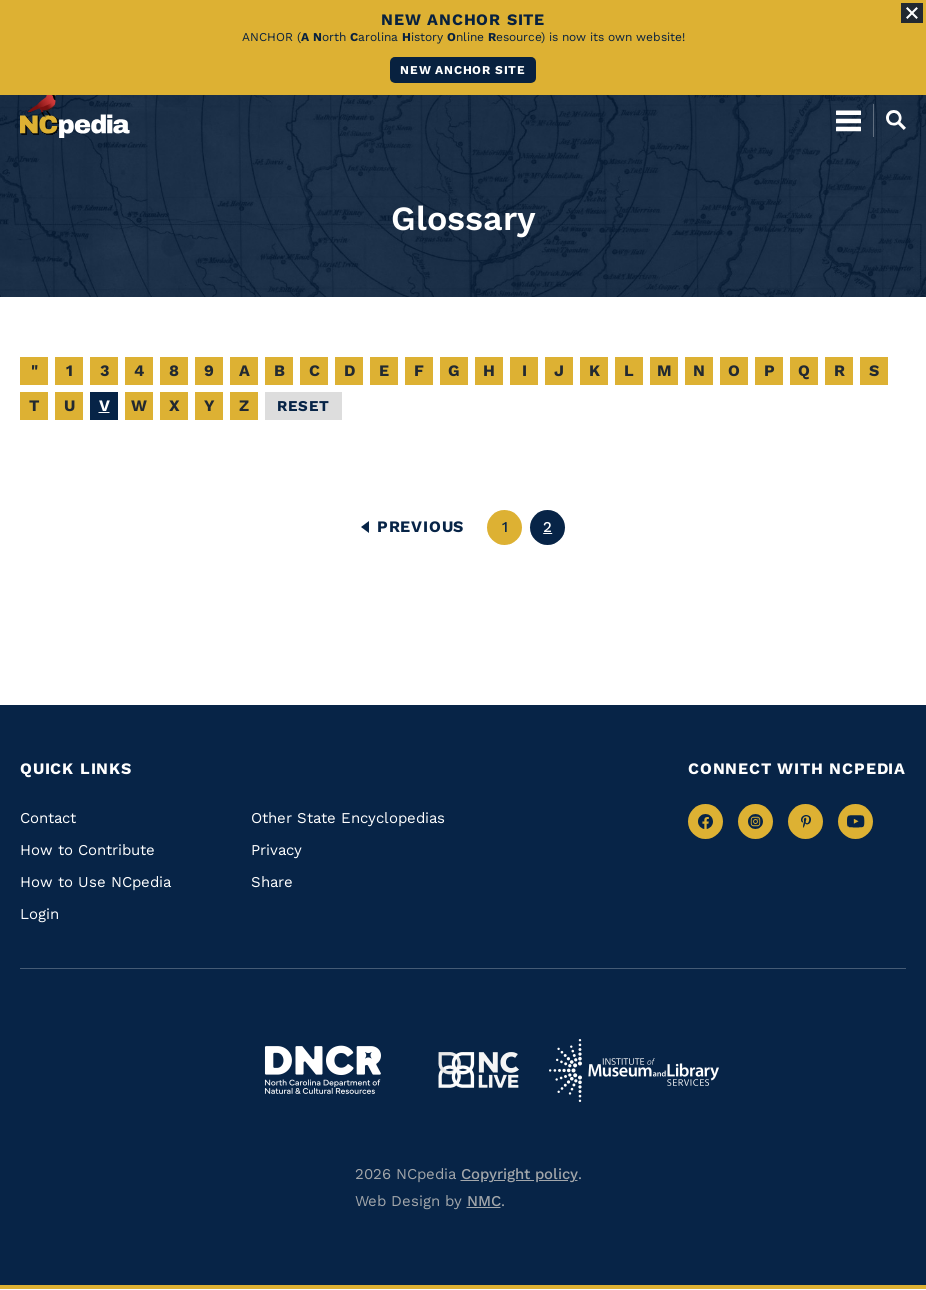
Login (39, 914)
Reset (303, 406)
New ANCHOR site (463, 70)
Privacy (276, 850)
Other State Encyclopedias (348, 818)
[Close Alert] (912, 13)
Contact (48, 818)
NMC (484, 1201)
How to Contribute (87, 850)
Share (272, 882)
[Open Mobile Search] (889, 120)
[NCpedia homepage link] (75, 111)
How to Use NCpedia (95, 882)
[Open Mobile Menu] (848, 120)
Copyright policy (519, 1174)
